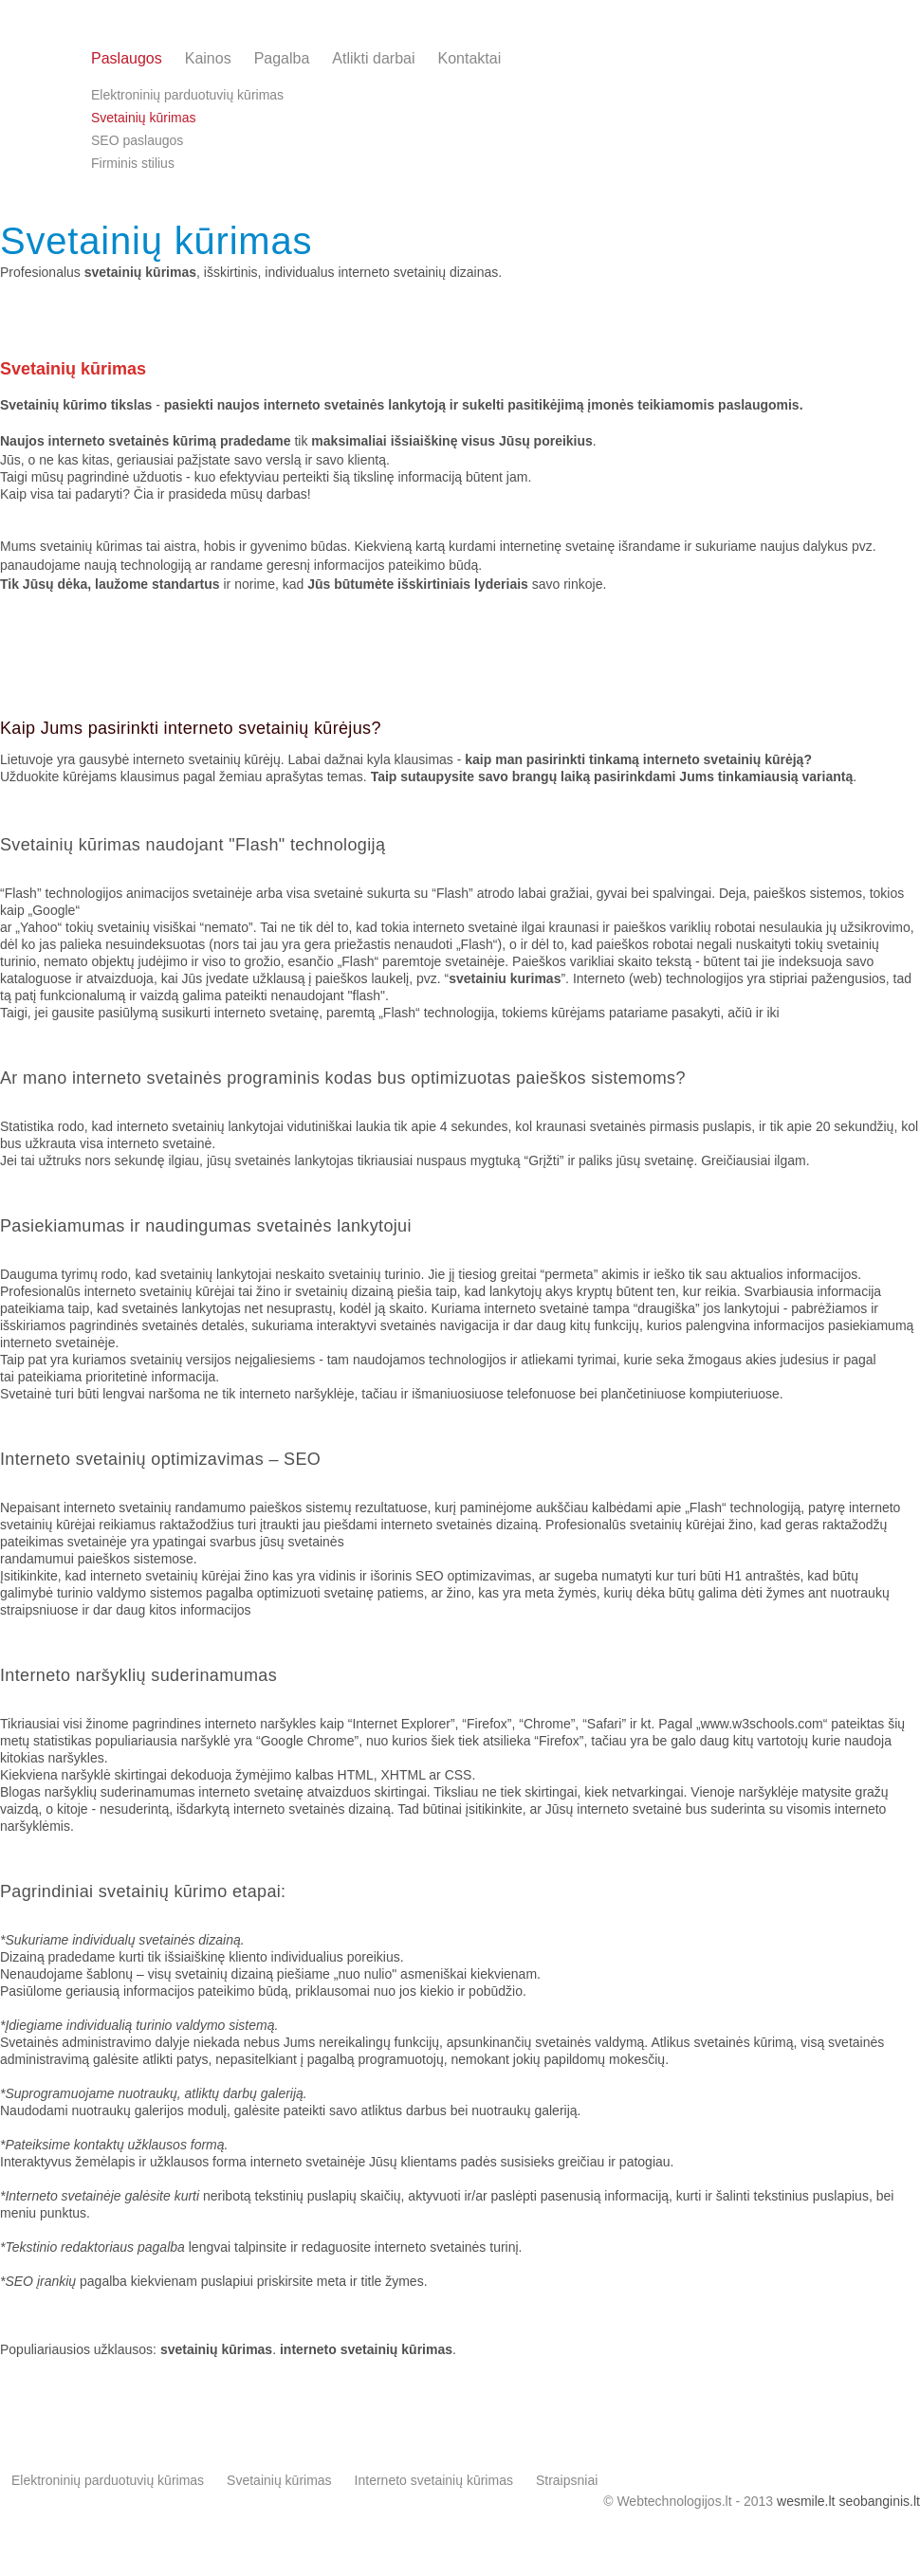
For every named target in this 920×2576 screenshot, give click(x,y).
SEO (302, 1459)
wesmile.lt (806, 2501)
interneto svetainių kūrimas (366, 2349)
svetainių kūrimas (216, 2349)
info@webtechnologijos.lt (827, 67)
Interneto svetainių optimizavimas (132, 1459)
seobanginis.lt (879, 2501)
